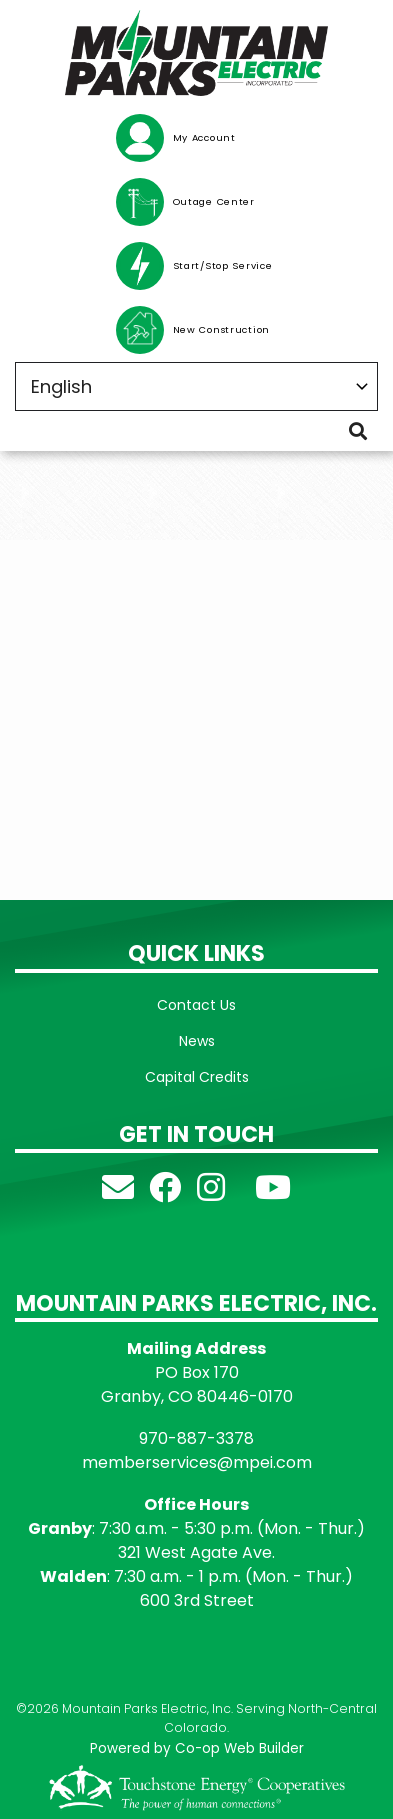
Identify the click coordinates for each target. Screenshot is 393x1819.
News (197, 1041)
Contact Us (196, 1005)
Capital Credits (197, 1077)
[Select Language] (196, 386)
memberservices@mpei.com (197, 1462)
